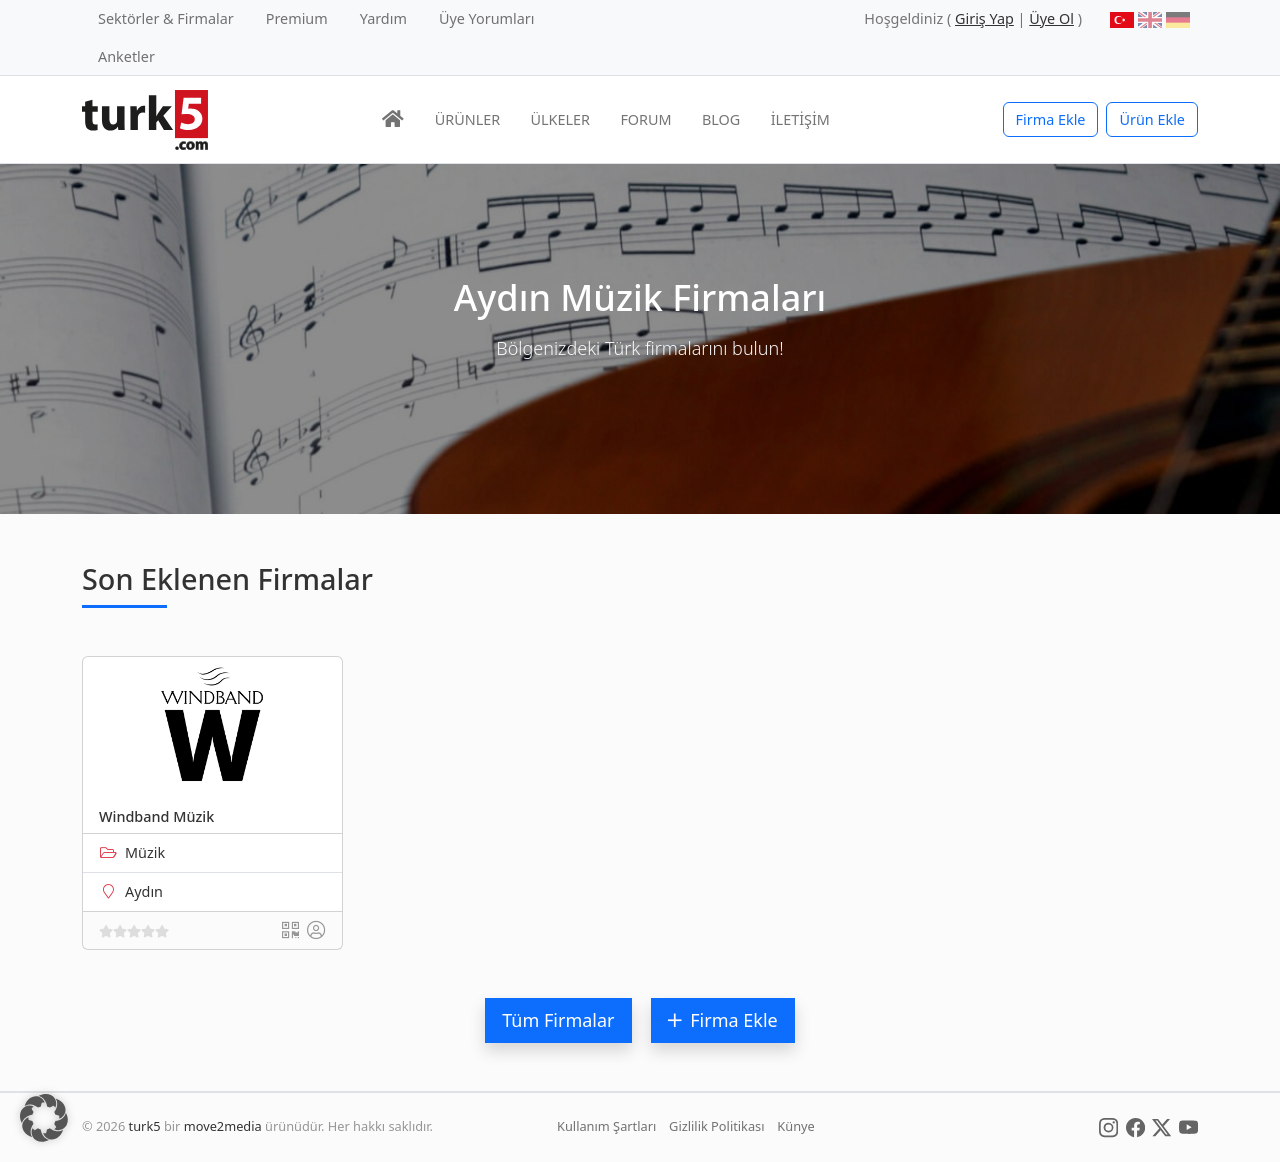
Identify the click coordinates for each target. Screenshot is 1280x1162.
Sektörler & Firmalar (166, 18)
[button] (44, 1118)
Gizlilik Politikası (716, 1126)
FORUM (645, 119)
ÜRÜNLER (467, 119)
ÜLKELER (560, 119)
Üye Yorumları (487, 18)
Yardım (383, 18)
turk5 (145, 1126)
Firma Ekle (1051, 119)
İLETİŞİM (800, 119)
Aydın (144, 891)
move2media (223, 1126)
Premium (297, 18)
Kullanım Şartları (606, 1126)
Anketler (126, 56)
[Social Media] (1108, 1126)
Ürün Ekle (1152, 119)
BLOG (721, 119)
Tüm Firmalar (558, 1020)
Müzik (145, 852)
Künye (795, 1126)
